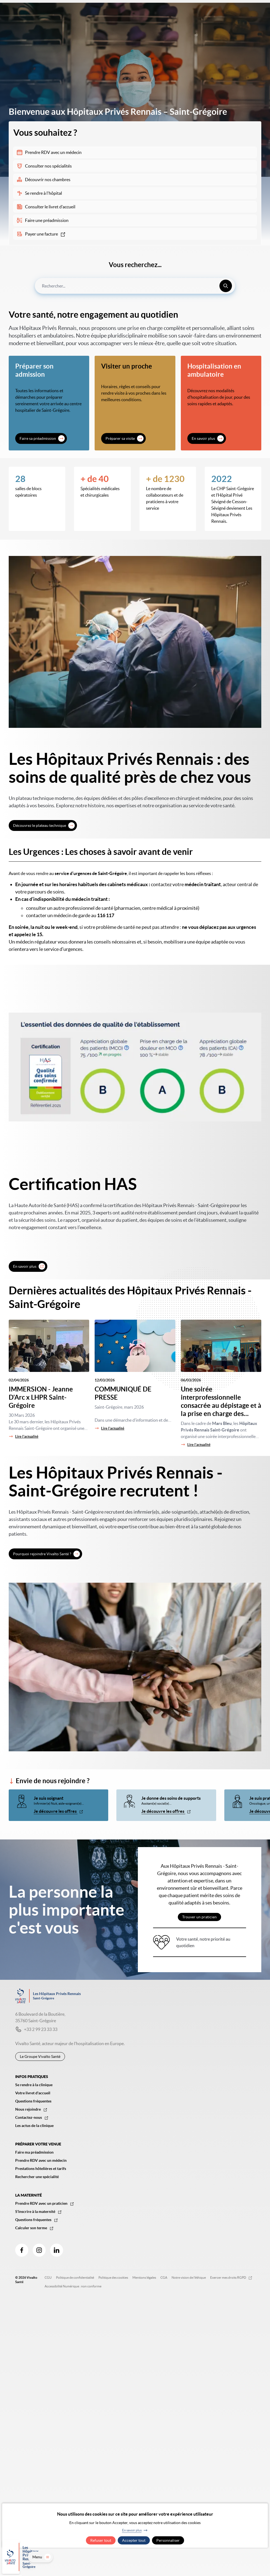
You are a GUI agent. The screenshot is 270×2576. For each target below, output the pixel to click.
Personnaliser (168, 2540)
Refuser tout (100, 2540)
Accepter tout (133, 2540)
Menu (253, 2563)
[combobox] (135, 286)
